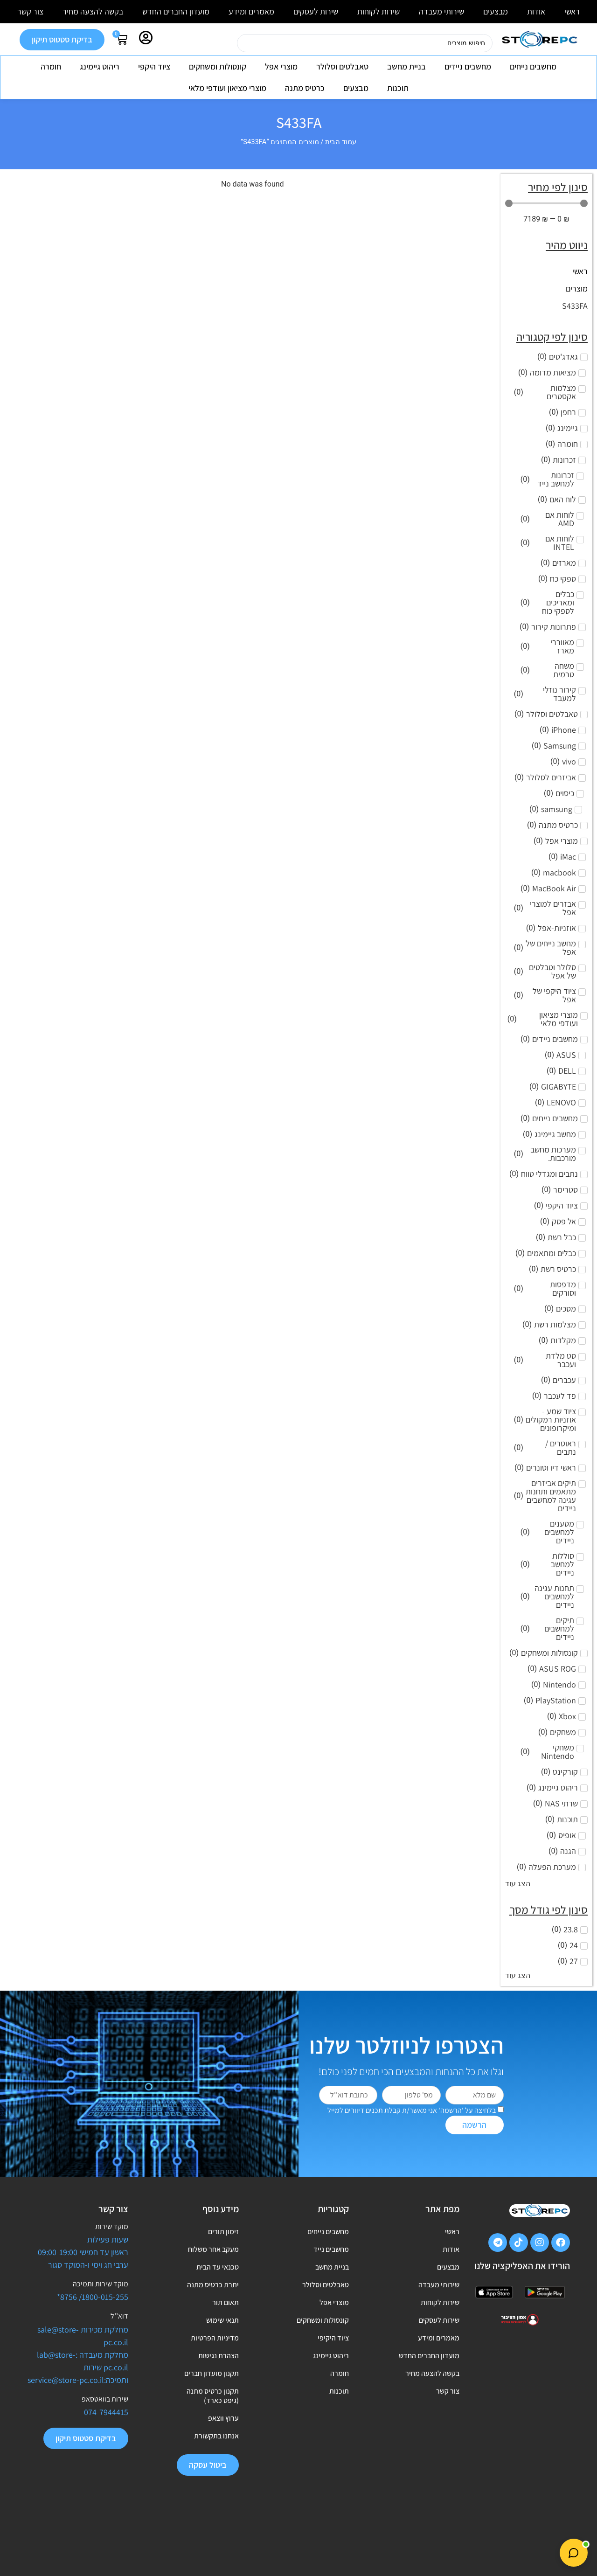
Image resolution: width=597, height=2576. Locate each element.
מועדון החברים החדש (175, 11)
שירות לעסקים (315, 11)
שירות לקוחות (378, 11)
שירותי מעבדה (441, 11)
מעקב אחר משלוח (213, 2255)
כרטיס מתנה (305, 88)
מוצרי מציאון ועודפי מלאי (227, 88)
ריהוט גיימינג (99, 66)
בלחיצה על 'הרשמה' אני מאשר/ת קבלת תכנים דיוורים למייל (411, 2110)
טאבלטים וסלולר (342, 66)
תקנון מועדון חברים (211, 2405)
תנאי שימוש (222, 2341)
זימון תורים (223, 2233)
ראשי (572, 11)
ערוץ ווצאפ (223, 2457)
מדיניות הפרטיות (215, 2362)
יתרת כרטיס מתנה (213, 2298)
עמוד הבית (340, 142)
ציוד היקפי (154, 66)
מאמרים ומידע (251, 11)
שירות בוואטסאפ (105, 2399)
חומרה (51, 66)
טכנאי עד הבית (217, 2276)
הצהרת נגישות (218, 2384)
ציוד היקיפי (333, 2362)
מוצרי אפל (281, 66)
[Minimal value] (546, 203)
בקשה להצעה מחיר (92, 11)
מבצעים (495, 11)
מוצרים (577, 288)
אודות (536, 11)
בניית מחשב (406, 66)
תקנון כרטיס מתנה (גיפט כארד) (213, 2431)
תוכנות (398, 88)
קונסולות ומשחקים (217, 66)
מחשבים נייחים (533, 66)
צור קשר (30, 11)
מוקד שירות (111, 2226)
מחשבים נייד (331, 2255)
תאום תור (225, 2319)
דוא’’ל (119, 2316)
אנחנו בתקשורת (216, 2479)
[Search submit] (225, 43)
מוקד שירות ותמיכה (100, 2284)
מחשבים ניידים (467, 66)
